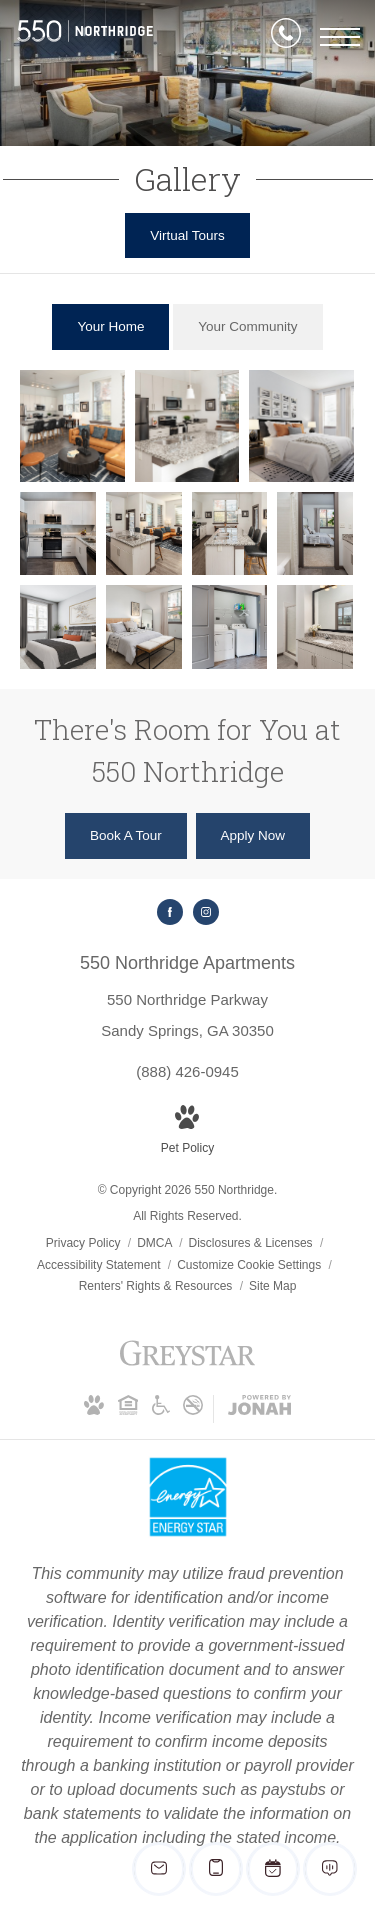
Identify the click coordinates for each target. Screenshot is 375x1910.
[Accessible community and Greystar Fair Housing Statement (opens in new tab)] (161, 1409)
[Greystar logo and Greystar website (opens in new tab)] (187, 1364)
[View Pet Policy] (187, 1132)
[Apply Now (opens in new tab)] (253, 835)
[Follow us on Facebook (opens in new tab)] (170, 912)
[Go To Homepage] (85, 37)
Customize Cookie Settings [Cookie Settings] (249, 1265)
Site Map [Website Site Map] (272, 1286)
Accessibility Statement (100, 1265)
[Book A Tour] (126, 835)
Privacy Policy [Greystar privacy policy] (83, 1243)
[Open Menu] (340, 37)
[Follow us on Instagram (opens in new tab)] (206, 912)
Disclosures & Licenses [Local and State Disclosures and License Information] (252, 1243)
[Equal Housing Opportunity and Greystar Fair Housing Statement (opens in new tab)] (128, 1409)
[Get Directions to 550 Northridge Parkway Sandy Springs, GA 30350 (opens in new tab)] (187, 995)
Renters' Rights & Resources (157, 1286)
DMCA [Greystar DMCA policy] (156, 1243)
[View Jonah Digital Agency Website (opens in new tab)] (259, 1409)
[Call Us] (286, 37)
